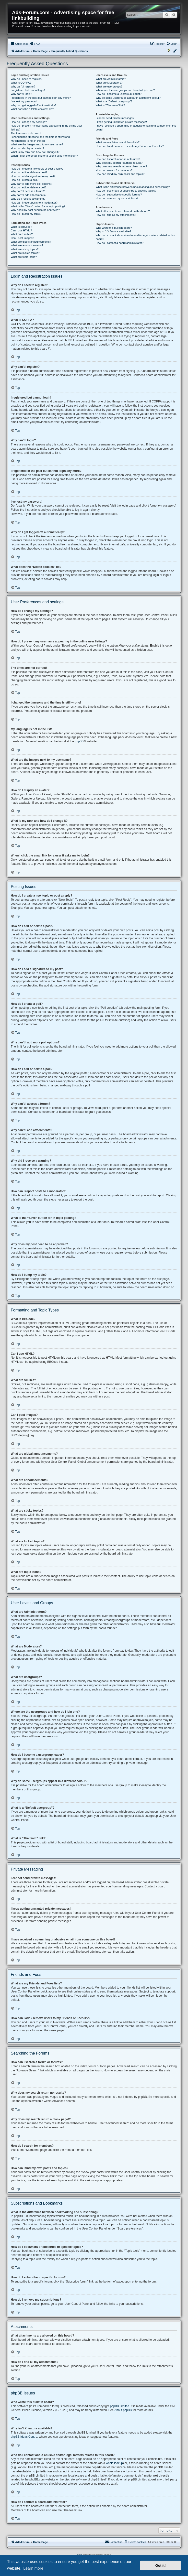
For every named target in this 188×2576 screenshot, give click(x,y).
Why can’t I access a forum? (28, 191)
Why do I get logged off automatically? (33, 105)
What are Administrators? (111, 78)
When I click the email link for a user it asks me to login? (44, 155)
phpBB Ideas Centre (24, 2436)
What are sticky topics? (24, 249)
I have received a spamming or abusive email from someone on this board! (136, 127)
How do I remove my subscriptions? (117, 198)
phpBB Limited (119, 2406)
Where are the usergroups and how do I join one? (125, 90)
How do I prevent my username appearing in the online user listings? (46, 127)
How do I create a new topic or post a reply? (37, 168)
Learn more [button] (33, 2568)
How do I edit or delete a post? (29, 172)
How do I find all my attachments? (116, 214)
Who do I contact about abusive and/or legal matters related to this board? (135, 237)
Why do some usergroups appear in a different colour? (128, 97)
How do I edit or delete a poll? (29, 187)
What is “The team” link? (110, 105)
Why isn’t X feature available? (113, 231)
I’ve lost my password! (24, 101)
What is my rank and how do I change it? (35, 152)
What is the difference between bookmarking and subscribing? (133, 186)
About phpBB (123, 2410)
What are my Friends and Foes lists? (118, 142)
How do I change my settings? (29, 121)
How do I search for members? (114, 170)
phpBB (79, 741)
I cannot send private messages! (115, 118)
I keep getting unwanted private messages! (121, 121)
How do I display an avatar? (27, 148)
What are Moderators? (109, 82)
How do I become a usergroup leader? (118, 93)
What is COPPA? (21, 82)
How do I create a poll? (24, 179)
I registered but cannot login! (28, 90)
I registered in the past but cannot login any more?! (41, 97)
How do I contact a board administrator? (119, 242)
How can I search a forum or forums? (118, 159)
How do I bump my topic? (26, 213)
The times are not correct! (26, 133)
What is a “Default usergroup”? (114, 101)
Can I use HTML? (21, 230)
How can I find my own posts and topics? (120, 174)
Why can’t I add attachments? (28, 195)
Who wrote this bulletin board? (114, 227)
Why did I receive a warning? (28, 198)
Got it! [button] (160, 2565)
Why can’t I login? (21, 93)
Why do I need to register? (26, 78)
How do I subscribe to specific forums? (119, 194)
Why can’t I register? (23, 86)
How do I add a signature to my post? (33, 176)
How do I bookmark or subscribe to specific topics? (126, 190)
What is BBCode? (21, 226)
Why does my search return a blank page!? (121, 166)
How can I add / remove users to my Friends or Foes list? (130, 146)
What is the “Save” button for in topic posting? (38, 206)
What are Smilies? (22, 234)
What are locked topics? (25, 252)
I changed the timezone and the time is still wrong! (40, 136)
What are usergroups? (109, 86)
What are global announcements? (31, 241)
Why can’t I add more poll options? (31, 183)
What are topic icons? (24, 256)
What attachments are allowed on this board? (123, 211)
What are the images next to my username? (37, 144)
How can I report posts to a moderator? (34, 202)
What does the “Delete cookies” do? (32, 109)
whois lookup (114, 2463)
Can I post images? (22, 238)
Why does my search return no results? (119, 162)
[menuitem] (35, 44)
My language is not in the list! (28, 140)
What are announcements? (27, 245)
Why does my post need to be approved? (35, 209)
